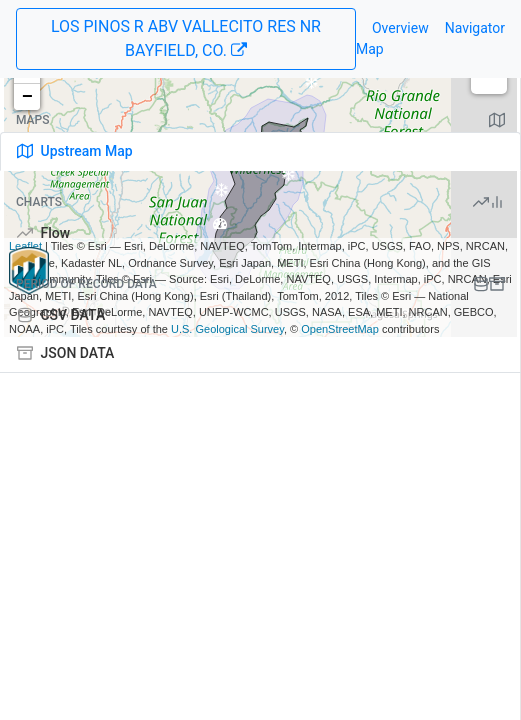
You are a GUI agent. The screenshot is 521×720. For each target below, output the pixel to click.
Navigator (475, 28)
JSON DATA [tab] (65, 353)
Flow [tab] (43, 233)
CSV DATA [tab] (61, 315)
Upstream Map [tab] (75, 151)
